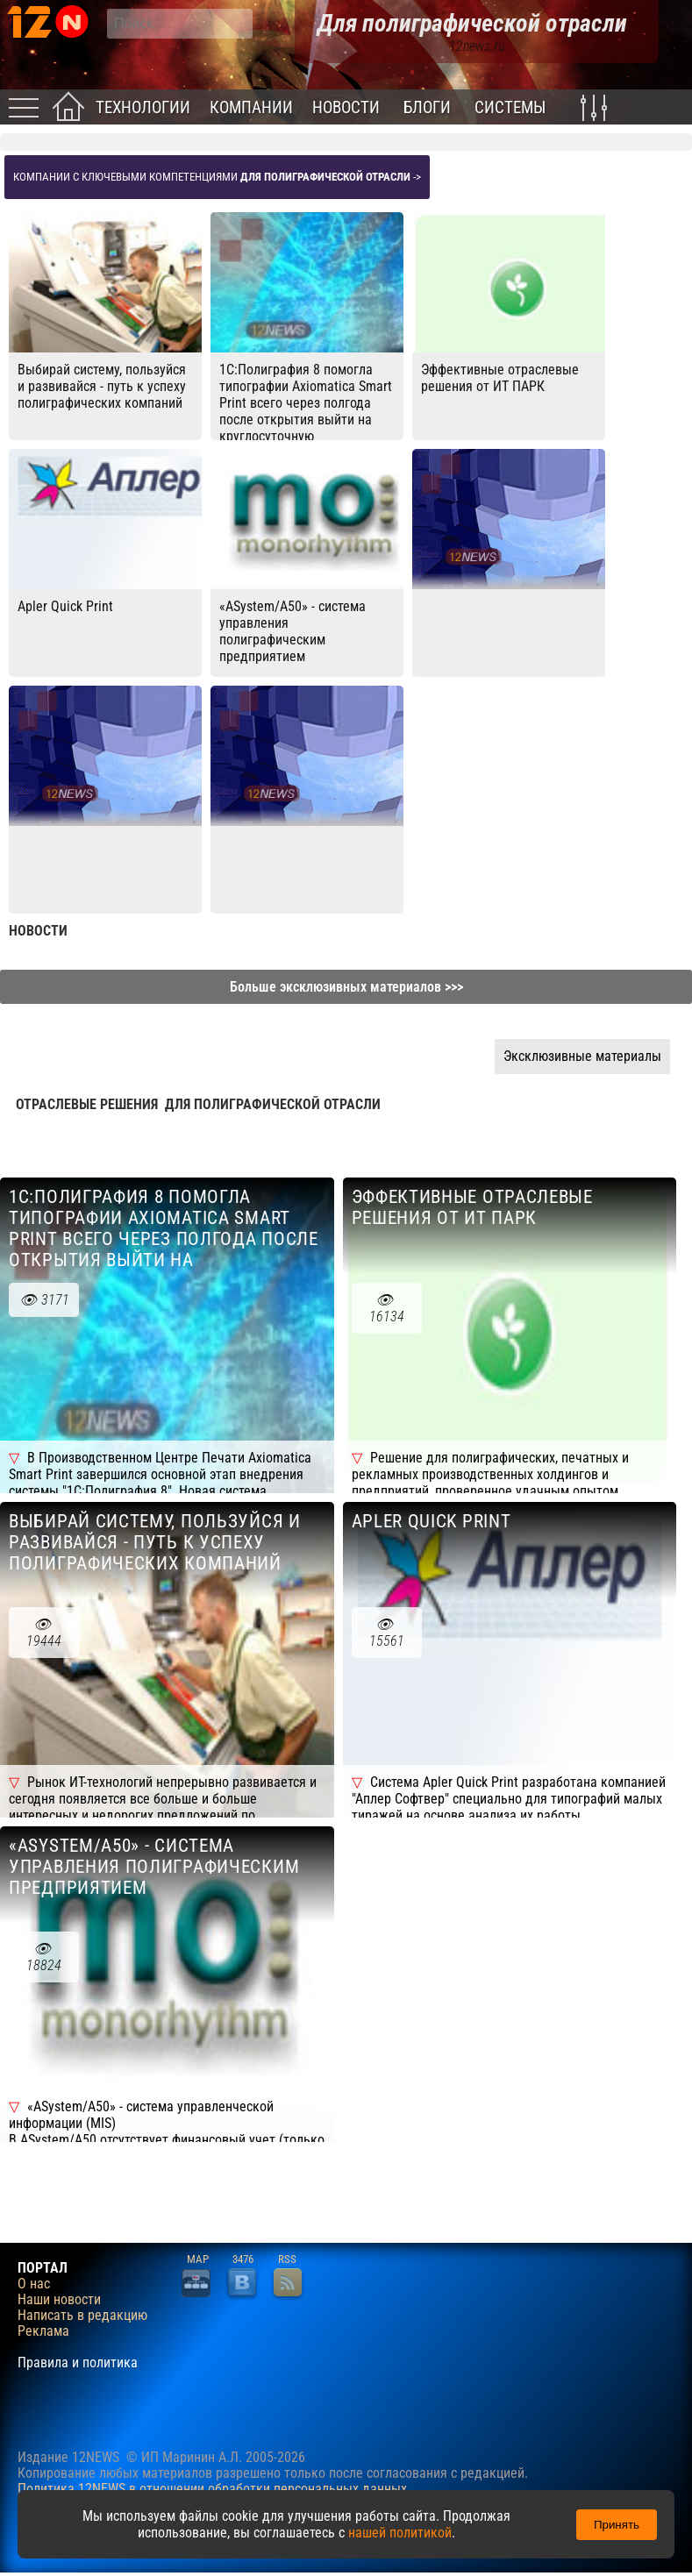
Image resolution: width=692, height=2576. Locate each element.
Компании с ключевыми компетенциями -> (217, 176)
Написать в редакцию (82, 2315)
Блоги (427, 107)
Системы (510, 107)
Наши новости (59, 2300)
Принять (616, 2524)
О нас (34, 2284)
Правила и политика (78, 2363)
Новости (346, 107)
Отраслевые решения (87, 1104)
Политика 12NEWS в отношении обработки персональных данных (212, 2488)
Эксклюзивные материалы (582, 1056)
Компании (251, 107)
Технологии (143, 107)
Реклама (43, 2331)
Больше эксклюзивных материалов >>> (346, 986)
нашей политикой (400, 2532)
